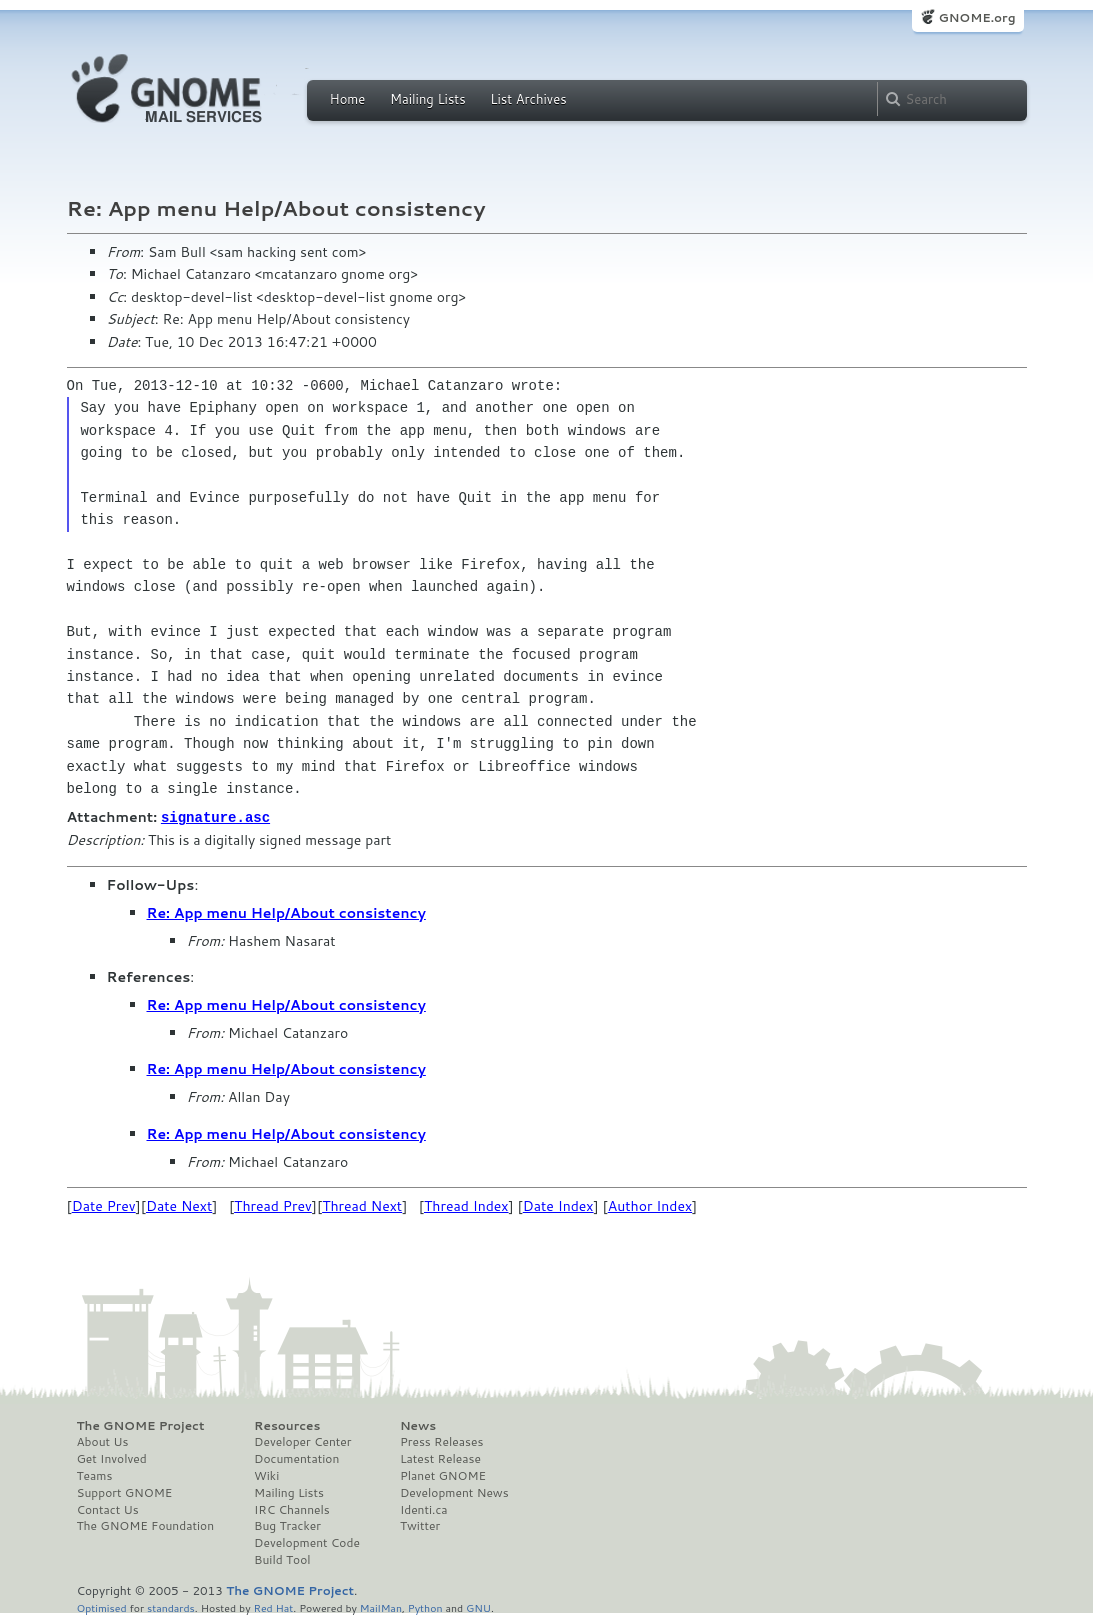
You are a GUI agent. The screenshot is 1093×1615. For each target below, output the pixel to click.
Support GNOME (125, 1492)
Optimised (102, 1606)
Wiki (266, 1475)
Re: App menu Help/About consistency (286, 912)
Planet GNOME (443, 1475)
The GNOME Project (141, 1425)
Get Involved (112, 1458)
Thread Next (362, 1205)
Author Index (650, 1205)
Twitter (420, 1525)
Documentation (296, 1458)
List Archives (528, 99)
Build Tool (282, 1559)
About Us (103, 1441)
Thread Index (466, 1205)
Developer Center (302, 1441)
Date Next (179, 1205)
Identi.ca (424, 1509)
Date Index (558, 1205)
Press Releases (441, 1441)
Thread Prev (273, 1205)
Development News (454, 1492)
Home (348, 99)
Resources (287, 1425)
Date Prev (104, 1205)
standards (171, 1606)
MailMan (381, 1606)
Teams (95, 1475)
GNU (478, 1606)
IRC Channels (292, 1509)
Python (425, 1606)
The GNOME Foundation (146, 1525)
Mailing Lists (428, 99)
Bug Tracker (287, 1525)
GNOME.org (976, 17)
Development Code (307, 1542)
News (418, 1425)
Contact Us (108, 1509)
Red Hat (273, 1606)
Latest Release (440, 1458)
